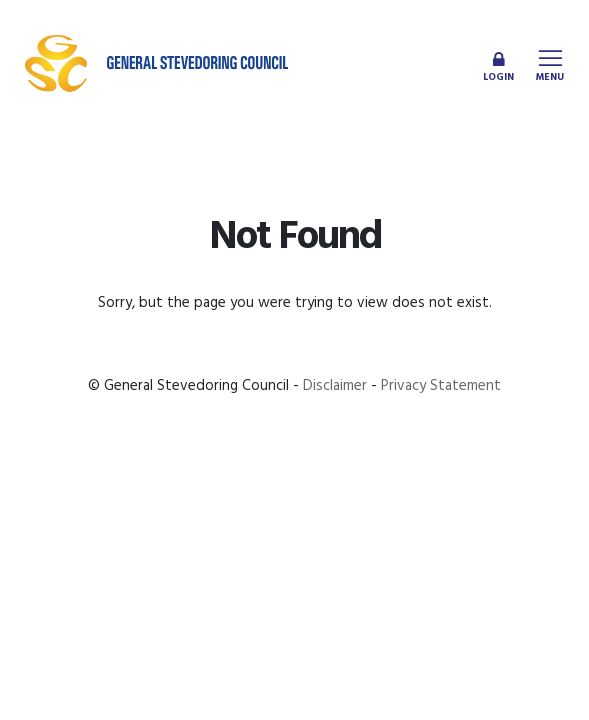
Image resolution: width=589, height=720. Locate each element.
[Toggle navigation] (550, 63)
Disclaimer (335, 386)
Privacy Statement (441, 386)
